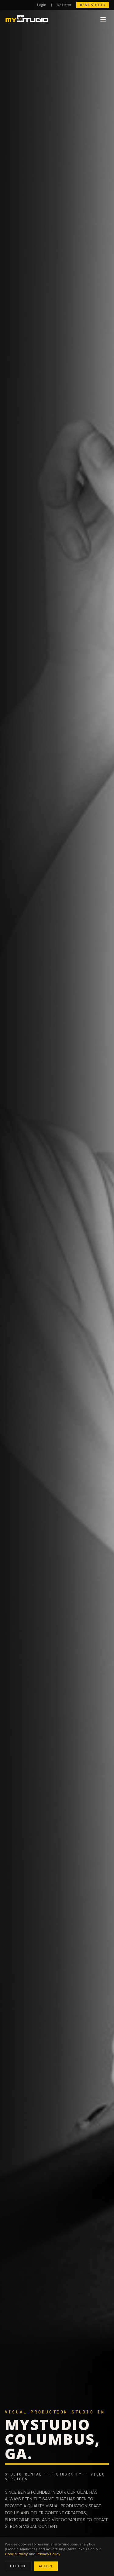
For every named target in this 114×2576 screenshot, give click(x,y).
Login (41, 4)
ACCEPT (46, 2566)
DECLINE (18, 2566)
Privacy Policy (48, 2553)
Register (64, 4)
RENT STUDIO (93, 5)
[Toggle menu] (103, 19)
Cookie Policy (16, 2553)
